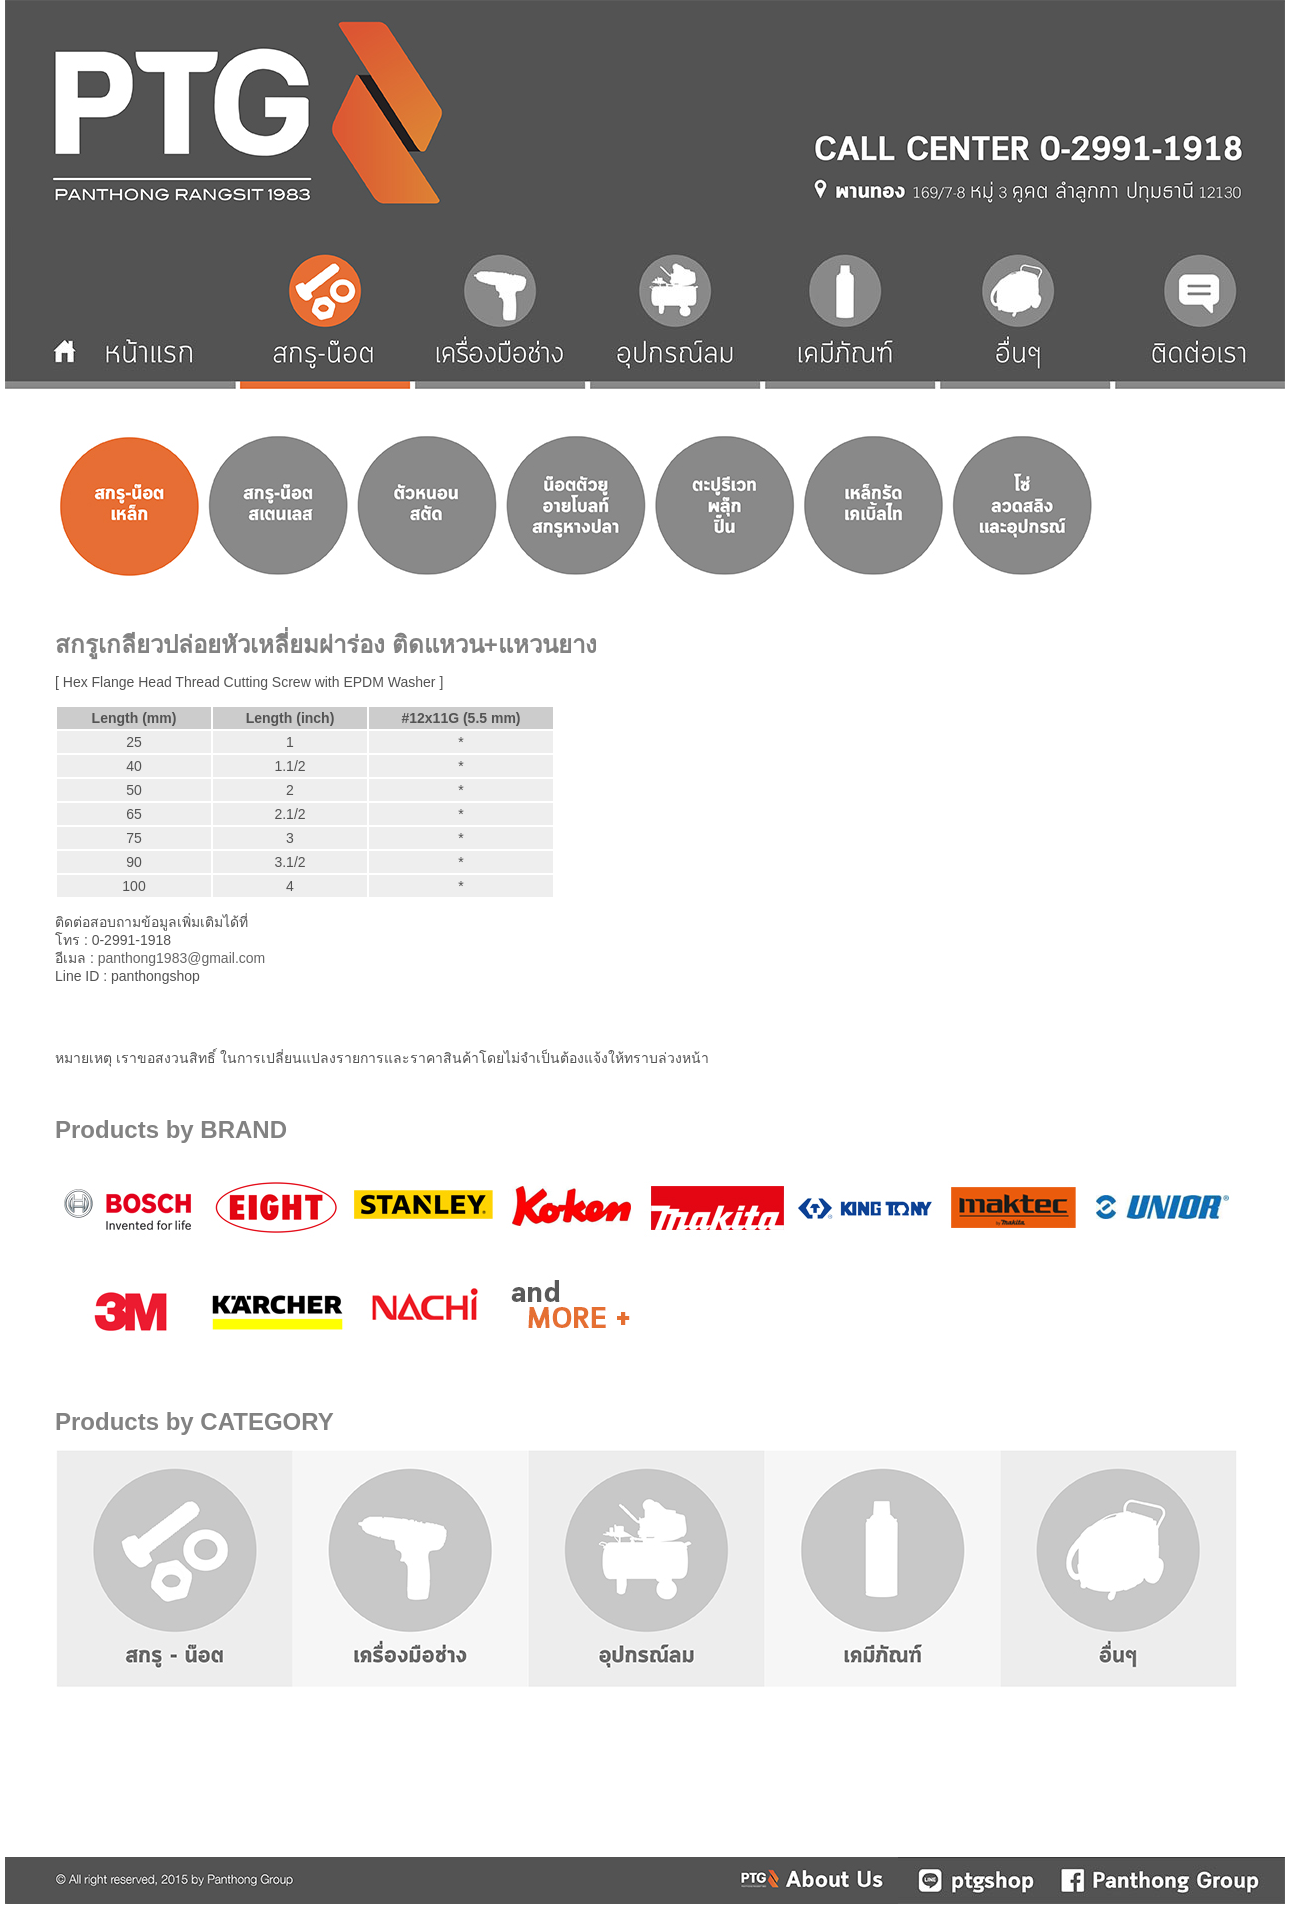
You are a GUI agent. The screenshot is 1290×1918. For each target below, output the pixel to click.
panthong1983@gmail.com (182, 958)
